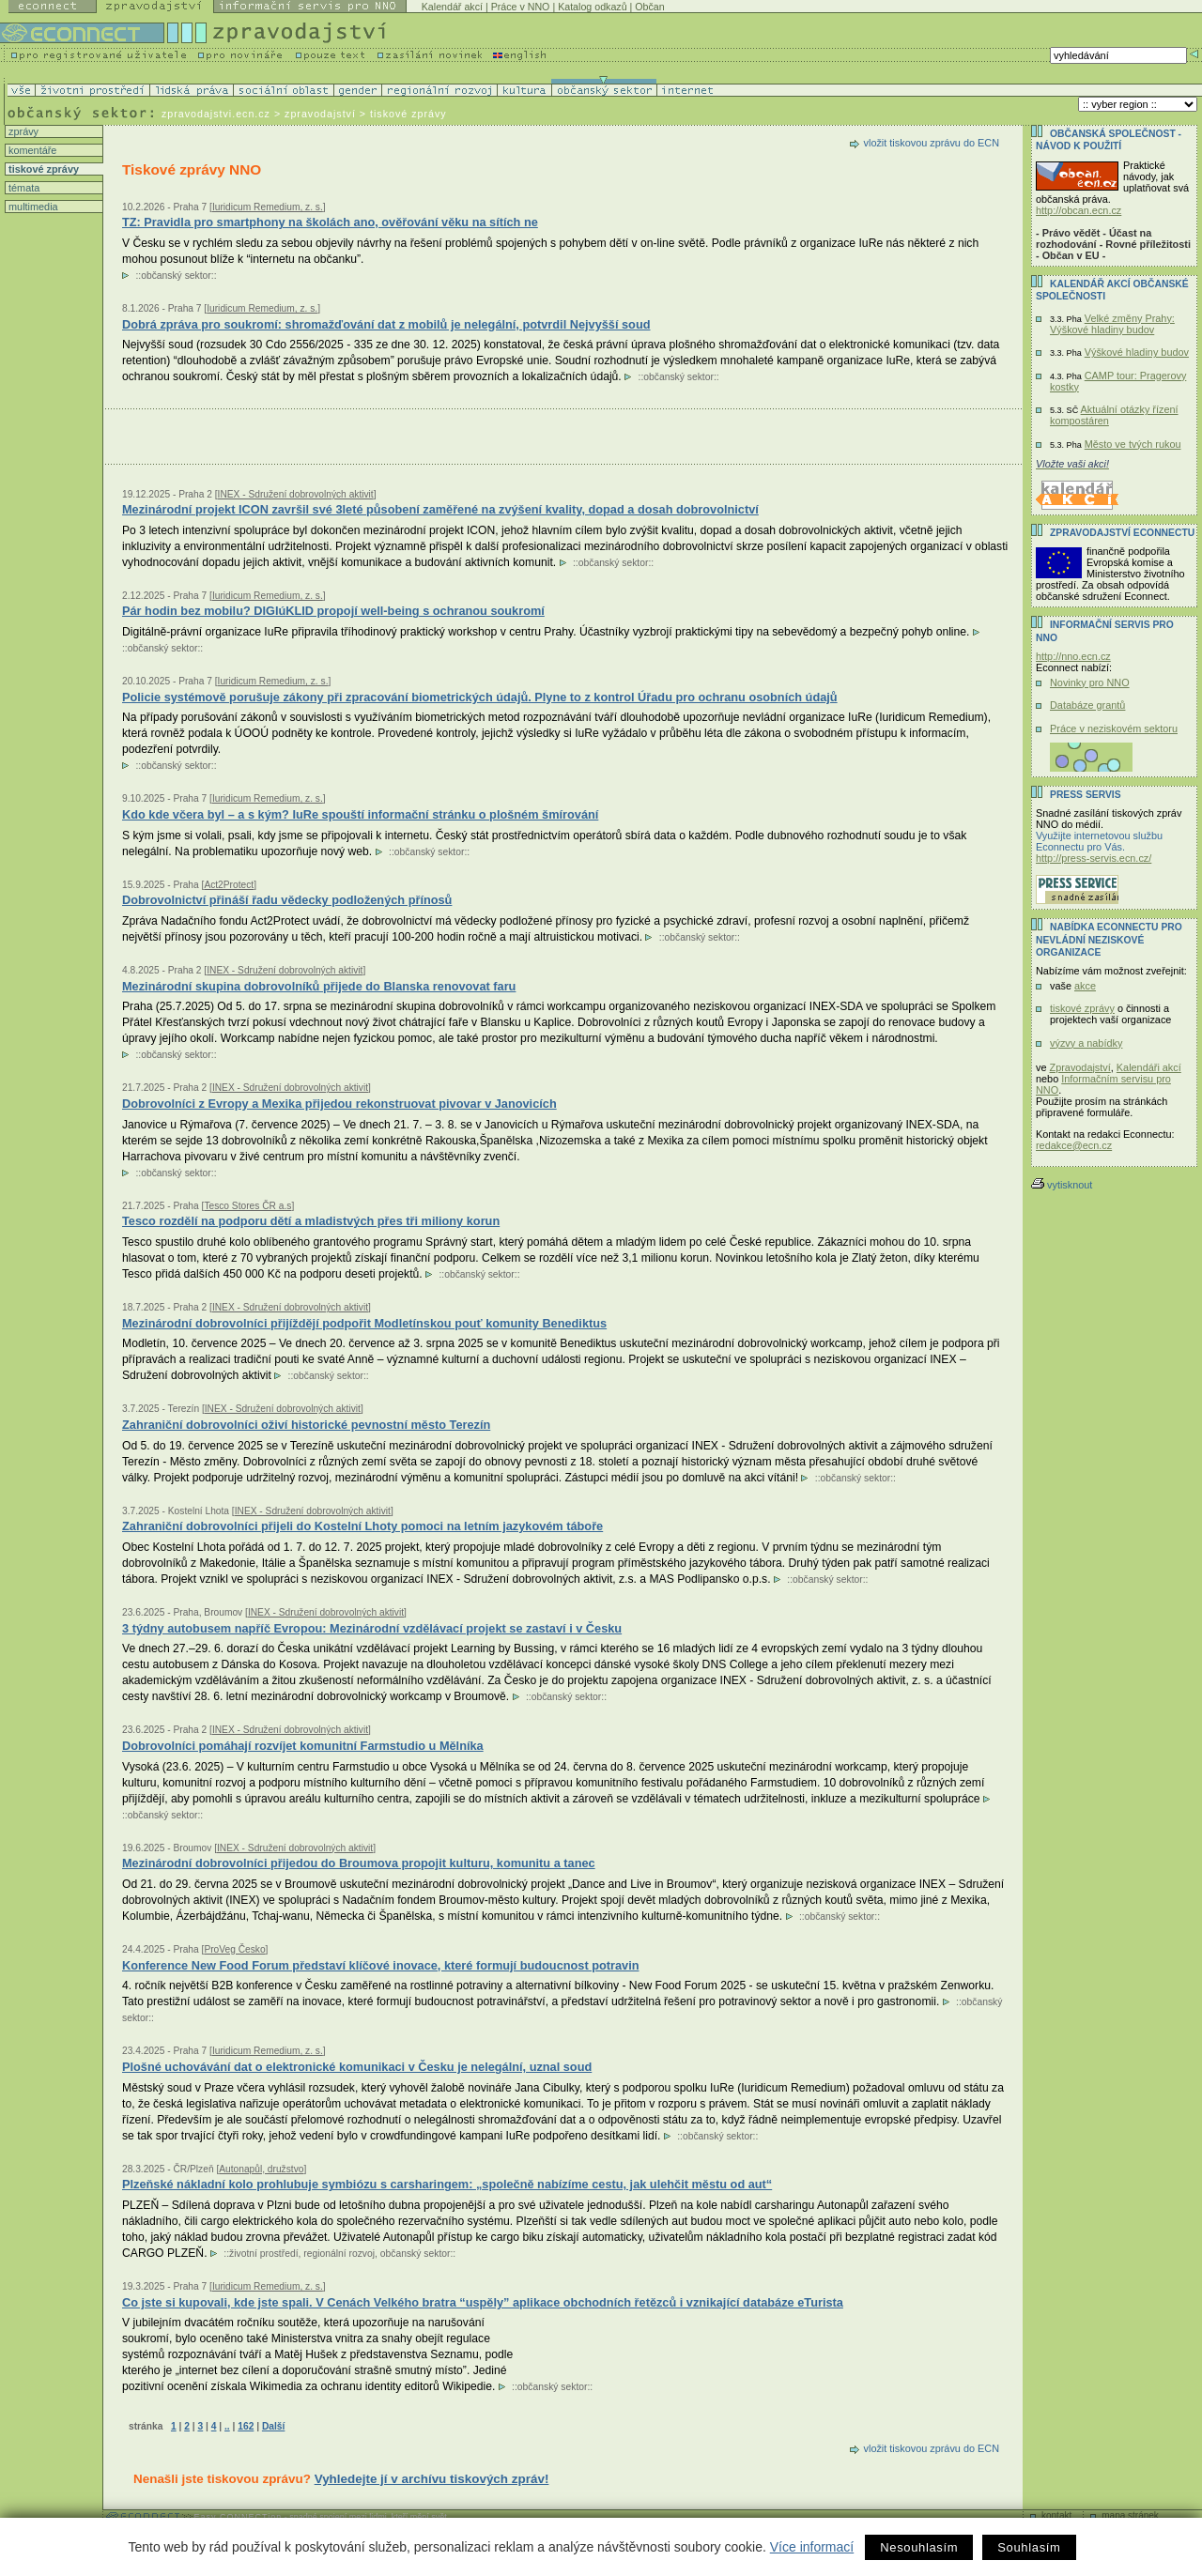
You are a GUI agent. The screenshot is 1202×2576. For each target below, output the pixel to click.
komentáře (31, 150)
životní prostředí (263, 2253)
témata (22, 187)
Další (273, 2426)
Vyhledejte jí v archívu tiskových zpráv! (432, 2479)
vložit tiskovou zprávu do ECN (931, 142)
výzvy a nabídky (1086, 1043)
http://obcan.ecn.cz (1078, 210)
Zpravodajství (1080, 1067)
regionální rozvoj (339, 2253)
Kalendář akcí (452, 6)
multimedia (32, 206)
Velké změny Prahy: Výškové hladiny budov (1112, 324)
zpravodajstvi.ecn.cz (216, 113)
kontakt (1056, 2515)
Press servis (1085, 795)
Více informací (812, 2546)
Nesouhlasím (919, 2547)
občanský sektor (176, 275)
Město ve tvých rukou (1133, 444)
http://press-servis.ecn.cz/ (1093, 858)
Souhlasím (1028, 2547)
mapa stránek (1130, 2515)
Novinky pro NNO (1090, 682)
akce (1085, 985)
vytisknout (1061, 1184)
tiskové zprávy (42, 169)
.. (227, 2426)
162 (246, 2426)
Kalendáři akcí (1149, 1067)
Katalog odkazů (592, 6)
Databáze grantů (1087, 705)
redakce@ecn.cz (1074, 1145)
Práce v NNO (520, 6)
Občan (649, 6)
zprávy (22, 131)
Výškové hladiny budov (1137, 352)
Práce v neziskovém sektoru (1114, 728)
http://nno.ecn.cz (1073, 656)
